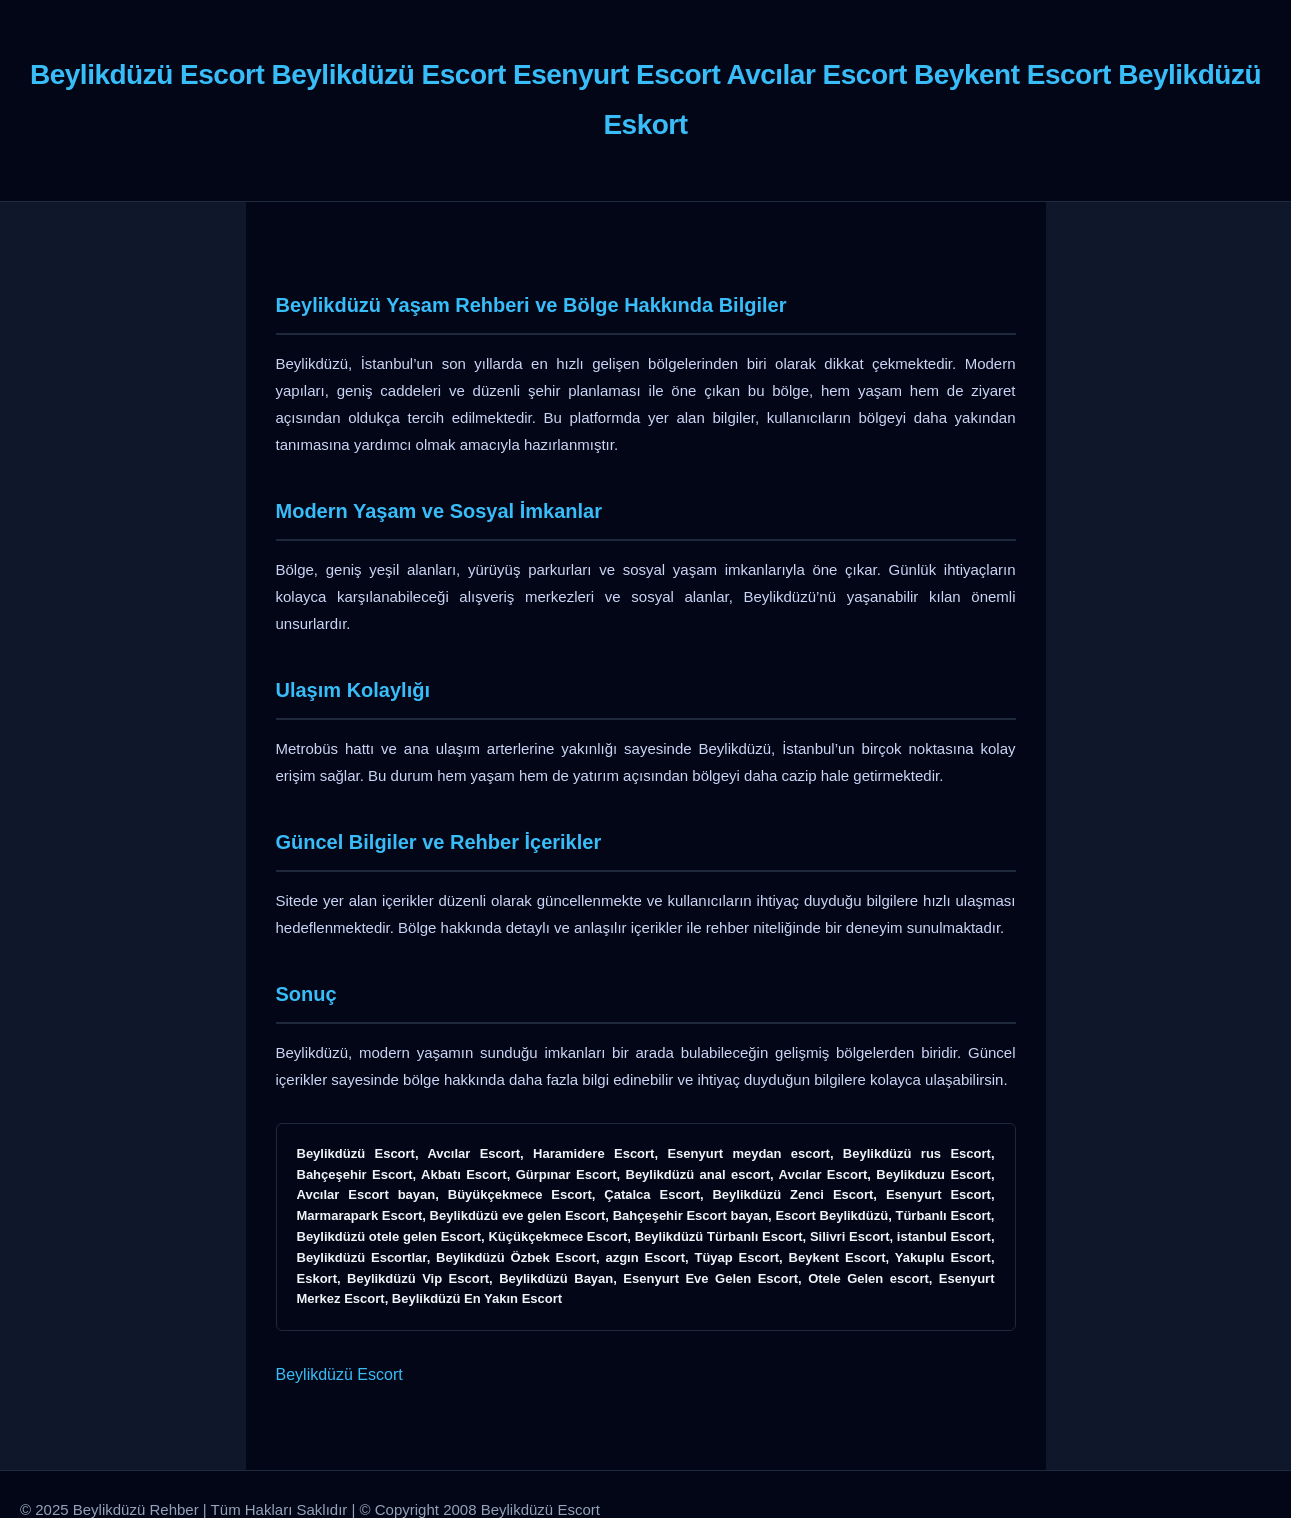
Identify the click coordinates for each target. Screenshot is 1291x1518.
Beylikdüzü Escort (339, 1374)
